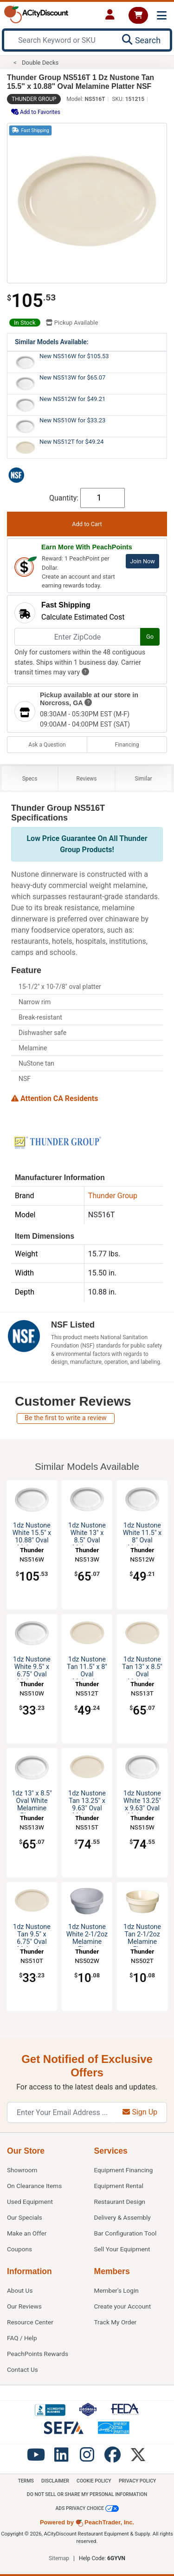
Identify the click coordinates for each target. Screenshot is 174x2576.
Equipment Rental (118, 2185)
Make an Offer (26, 2233)
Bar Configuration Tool (125, 2233)
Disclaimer (55, 2481)
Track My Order (115, 2322)
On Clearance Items (34, 2185)
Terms (26, 2481)
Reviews (87, 778)
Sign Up (139, 2112)
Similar (143, 778)
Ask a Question (46, 744)
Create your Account (122, 2306)
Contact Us (22, 2369)
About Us (19, 2290)
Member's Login (116, 2290)
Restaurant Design (120, 2201)
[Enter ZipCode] (77, 637)
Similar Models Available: (52, 342)
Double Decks (40, 62)
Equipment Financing (123, 2170)
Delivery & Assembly (122, 2217)
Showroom (22, 2170)
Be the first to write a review (66, 1418)
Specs (30, 778)
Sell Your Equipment (122, 2249)
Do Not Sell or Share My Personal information (87, 2494)
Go (150, 636)
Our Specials (24, 2217)
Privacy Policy (137, 2481)
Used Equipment (30, 2201)
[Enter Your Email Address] (60, 2112)
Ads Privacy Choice (86, 2508)
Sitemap (59, 2558)
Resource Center (30, 2322)
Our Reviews (24, 2306)
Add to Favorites (35, 111)
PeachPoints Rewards (37, 2353)
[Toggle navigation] (161, 15)
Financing (127, 744)
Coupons (19, 2249)
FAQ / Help (22, 2338)
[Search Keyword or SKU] (60, 40)
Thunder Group (34, 99)
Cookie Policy (94, 2481)
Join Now (142, 561)
